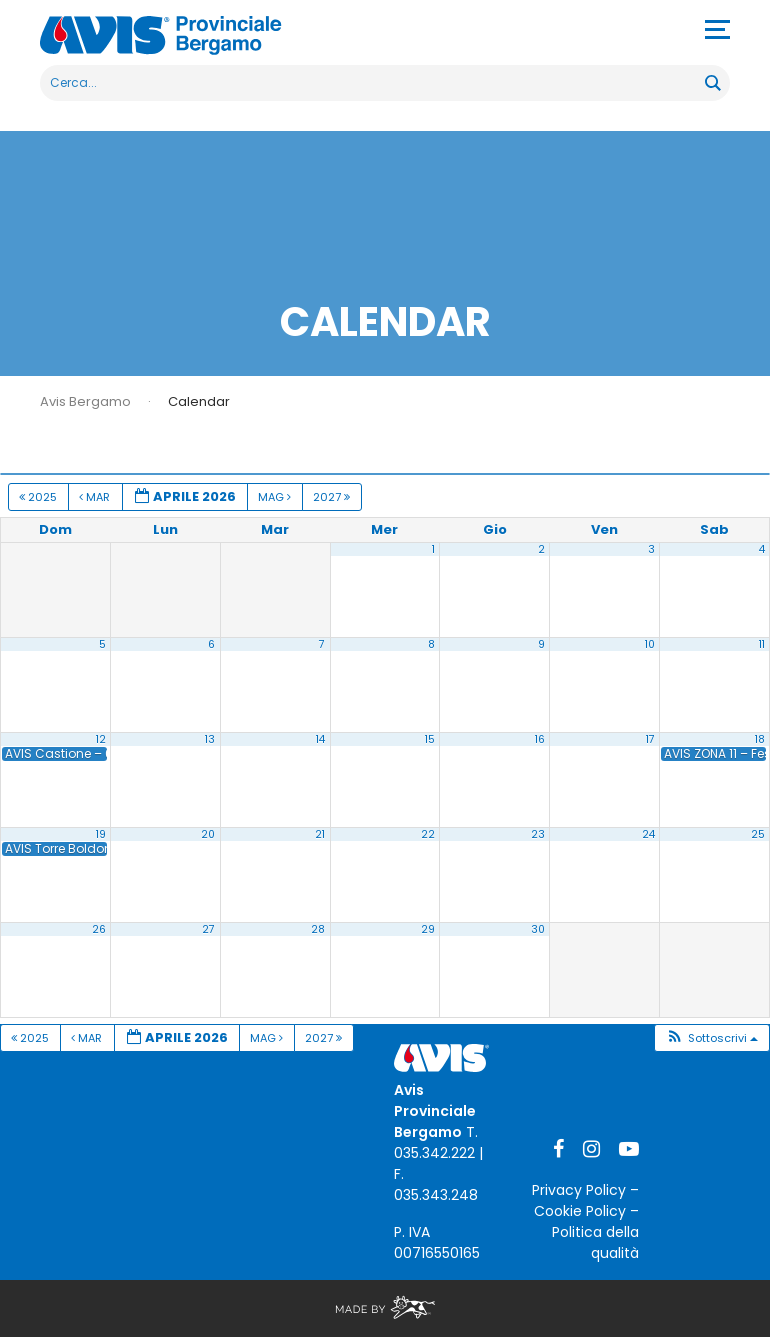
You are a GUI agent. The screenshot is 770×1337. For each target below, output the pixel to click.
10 (650, 644)
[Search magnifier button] (712, 83)
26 (99, 929)
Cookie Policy (580, 1211)
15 (430, 739)
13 (210, 739)
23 (538, 834)
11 (762, 644)
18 (760, 739)
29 (428, 929)
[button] (711, 1038)
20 (208, 834)
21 (320, 834)
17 (650, 739)
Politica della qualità (595, 1242)
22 (428, 834)
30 (538, 929)
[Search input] (373, 83)
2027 (333, 497)
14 (320, 739)
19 (101, 834)
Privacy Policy (579, 1190)
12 (101, 739)
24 (648, 834)
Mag (276, 497)
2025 (39, 497)
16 (540, 739)
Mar (96, 497)
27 (208, 929)
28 (318, 929)
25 (758, 834)
